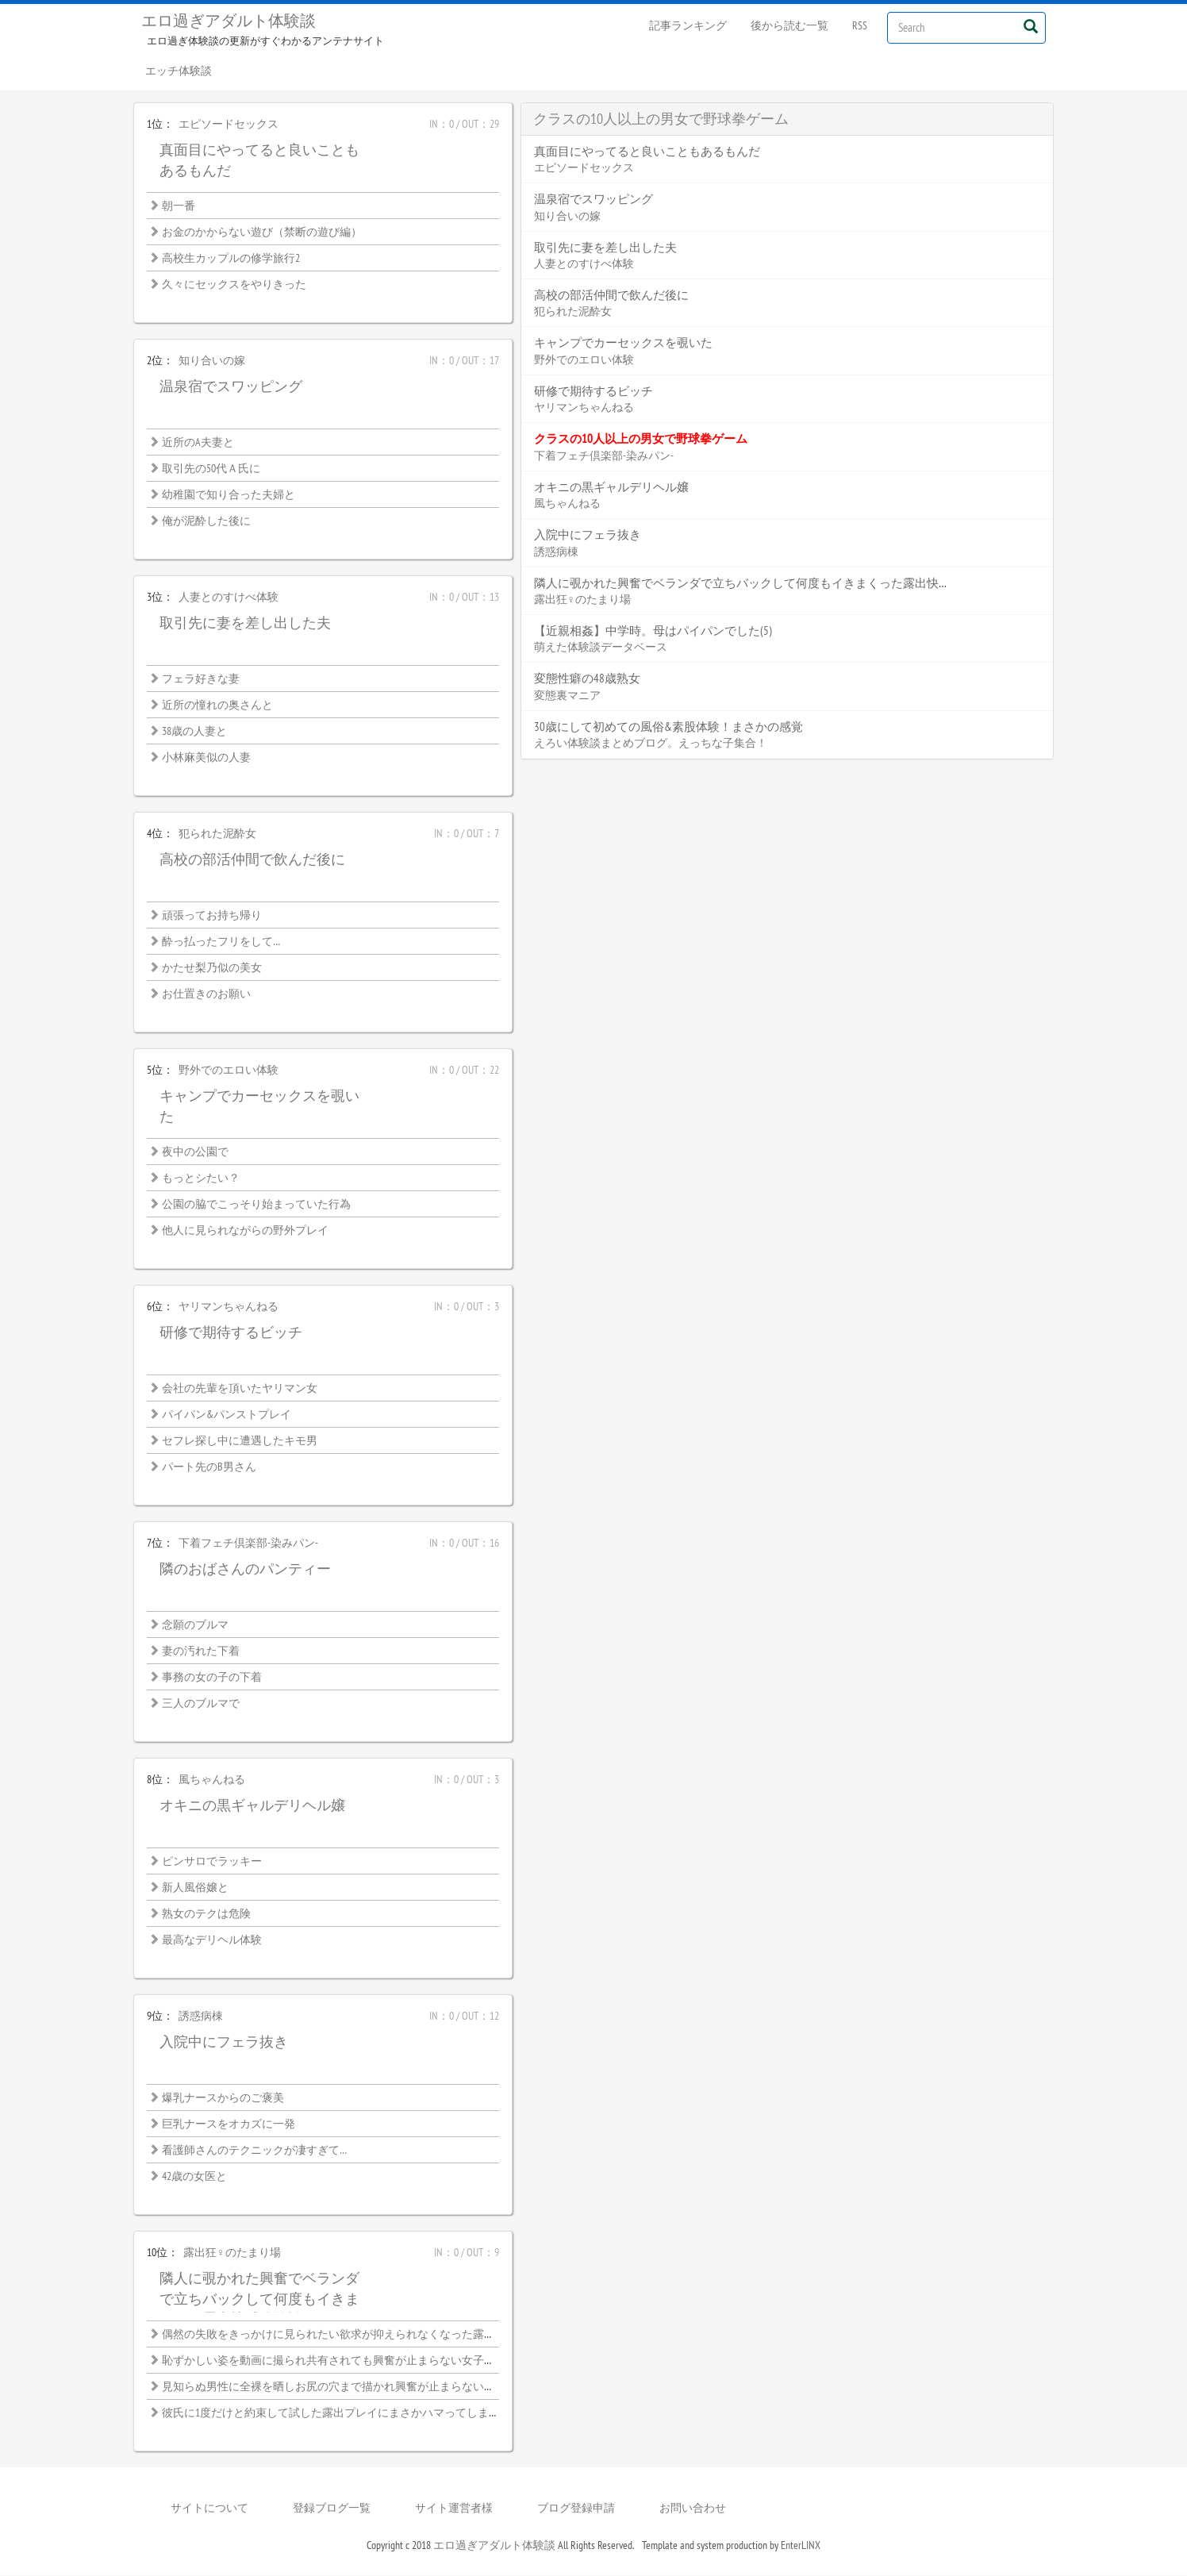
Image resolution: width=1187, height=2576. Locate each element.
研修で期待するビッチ (230, 1333)
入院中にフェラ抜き (223, 2042)
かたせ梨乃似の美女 (212, 968)
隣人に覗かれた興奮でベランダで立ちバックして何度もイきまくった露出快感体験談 (259, 2299)
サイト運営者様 (454, 2508)
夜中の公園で (195, 1152)
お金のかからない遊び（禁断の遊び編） (262, 232)
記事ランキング (688, 25)
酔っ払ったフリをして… (221, 942)
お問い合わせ (692, 2508)
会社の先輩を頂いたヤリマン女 (239, 1389)
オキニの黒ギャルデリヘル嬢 (252, 1806)
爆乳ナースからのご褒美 (223, 2098)
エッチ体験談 (178, 71)
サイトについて (209, 2508)
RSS (859, 25)
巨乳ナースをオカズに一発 (228, 2124)
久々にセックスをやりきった (234, 285)
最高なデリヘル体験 (212, 1940)
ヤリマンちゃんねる (229, 1307)
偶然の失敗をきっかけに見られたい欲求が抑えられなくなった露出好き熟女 (351, 2335)
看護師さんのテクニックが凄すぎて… (254, 2150)
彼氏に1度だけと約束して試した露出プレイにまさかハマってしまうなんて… (351, 2413)
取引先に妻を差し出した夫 (245, 623)
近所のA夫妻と (198, 443)
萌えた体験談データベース (600, 647)
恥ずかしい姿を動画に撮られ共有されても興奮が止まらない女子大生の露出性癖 (362, 2361)
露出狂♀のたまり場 (232, 2253)
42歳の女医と (194, 2177)
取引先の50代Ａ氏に (211, 469)
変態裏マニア (567, 696)
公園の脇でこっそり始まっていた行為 (256, 1205)
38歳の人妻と (194, 732)
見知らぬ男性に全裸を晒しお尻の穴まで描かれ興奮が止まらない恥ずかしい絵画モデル (378, 2387)
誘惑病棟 (201, 2016)
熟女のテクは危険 (206, 1914)
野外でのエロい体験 (229, 1070)
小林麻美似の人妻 (206, 758)
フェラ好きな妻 (201, 679)
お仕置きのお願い (206, 994)
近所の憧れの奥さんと (217, 705)
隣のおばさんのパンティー (245, 1569)
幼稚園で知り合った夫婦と (228, 495)
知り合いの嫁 (212, 361)
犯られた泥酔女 (217, 834)
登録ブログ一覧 (332, 2508)
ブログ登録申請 (576, 2508)
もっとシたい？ (201, 1178)
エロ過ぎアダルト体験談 (228, 20)
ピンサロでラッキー (212, 1862)
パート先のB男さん (209, 1467)
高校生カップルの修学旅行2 (231, 259)
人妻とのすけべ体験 (229, 597)
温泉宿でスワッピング (230, 387)
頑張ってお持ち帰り (212, 916)
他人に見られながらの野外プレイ (245, 1231)
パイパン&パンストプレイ (226, 1415)
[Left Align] (1030, 25)
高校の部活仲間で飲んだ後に (252, 860)
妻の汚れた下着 (201, 1651)
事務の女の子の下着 (212, 1678)
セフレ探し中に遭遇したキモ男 (239, 1441)
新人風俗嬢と (195, 1888)
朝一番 (178, 206)
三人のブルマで (201, 1704)
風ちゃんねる (212, 1780)
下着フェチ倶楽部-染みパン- (248, 1543)
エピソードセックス (229, 124)
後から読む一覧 (789, 25)
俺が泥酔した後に (206, 521)
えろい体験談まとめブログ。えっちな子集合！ (650, 743)
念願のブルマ (195, 1625)
